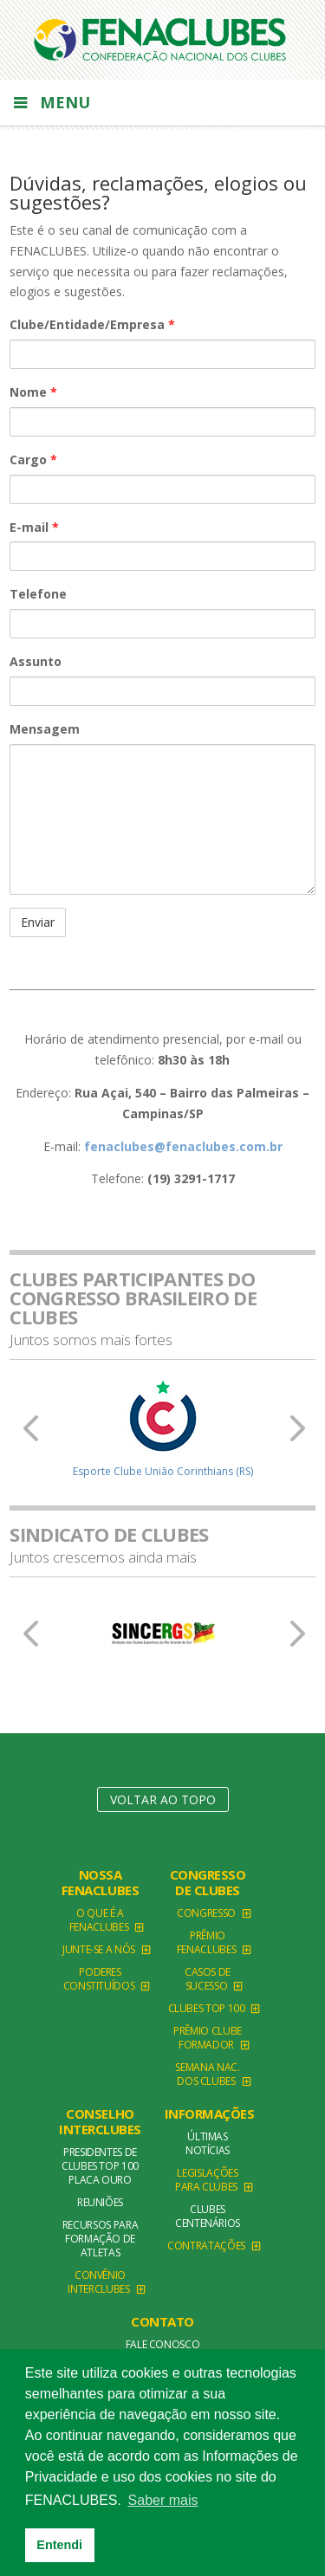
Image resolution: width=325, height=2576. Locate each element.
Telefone (38, 594)
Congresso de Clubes (208, 1882)
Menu (50, 102)
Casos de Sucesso (208, 1978)
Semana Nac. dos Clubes (207, 2074)
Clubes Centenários (207, 2216)
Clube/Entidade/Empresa (92, 324)
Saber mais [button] (163, 2500)
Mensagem (45, 729)
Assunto (36, 661)
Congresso (206, 1913)
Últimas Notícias (207, 2143)
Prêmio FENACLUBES (206, 1942)
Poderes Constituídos (99, 1978)
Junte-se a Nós (98, 1949)
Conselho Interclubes (100, 2121)
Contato (162, 2321)
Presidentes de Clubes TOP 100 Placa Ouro (100, 2166)
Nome (33, 392)
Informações (210, 2113)
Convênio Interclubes (98, 2282)
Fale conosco (163, 2344)
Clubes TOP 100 (206, 2008)
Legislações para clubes (206, 2179)
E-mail (34, 527)
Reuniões (100, 2202)
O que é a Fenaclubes (98, 1920)
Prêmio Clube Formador (207, 2037)
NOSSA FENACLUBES (101, 1882)
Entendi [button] (59, 2545)
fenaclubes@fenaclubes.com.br (183, 1146)
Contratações (206, 2245)
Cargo (33, 459)
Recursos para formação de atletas (100, 2238)
